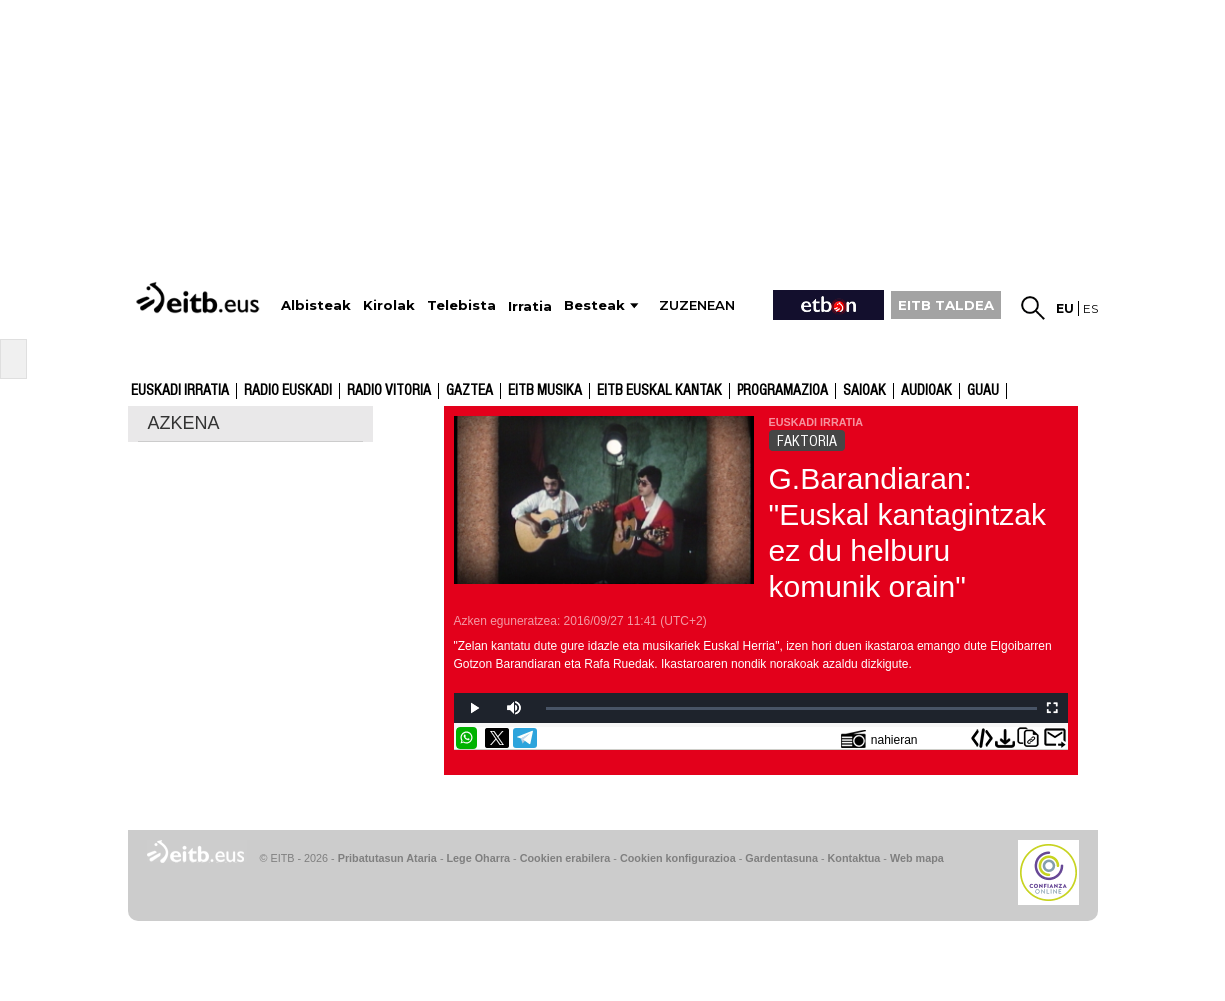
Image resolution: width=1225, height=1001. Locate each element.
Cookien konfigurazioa (678, 858)
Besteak (594, 305)
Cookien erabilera (565, 858)
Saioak (864, 391)
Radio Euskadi (288, 391)
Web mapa (917, 858)
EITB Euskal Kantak (659, 391)
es (1090, 308)
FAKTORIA (807, 441)
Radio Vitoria (389, 391)
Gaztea (469, 391)
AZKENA (184, 423)
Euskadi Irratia (180, 391)
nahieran (879, 738)
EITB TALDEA (946, 305)
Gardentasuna (781, 858)
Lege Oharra (479, 858)
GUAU (983, 391)
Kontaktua (854, 858)
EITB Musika (545, 391)
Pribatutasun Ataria (387, 858)
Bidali (1055, 738)
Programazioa (782, 391)
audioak (926, 391)
